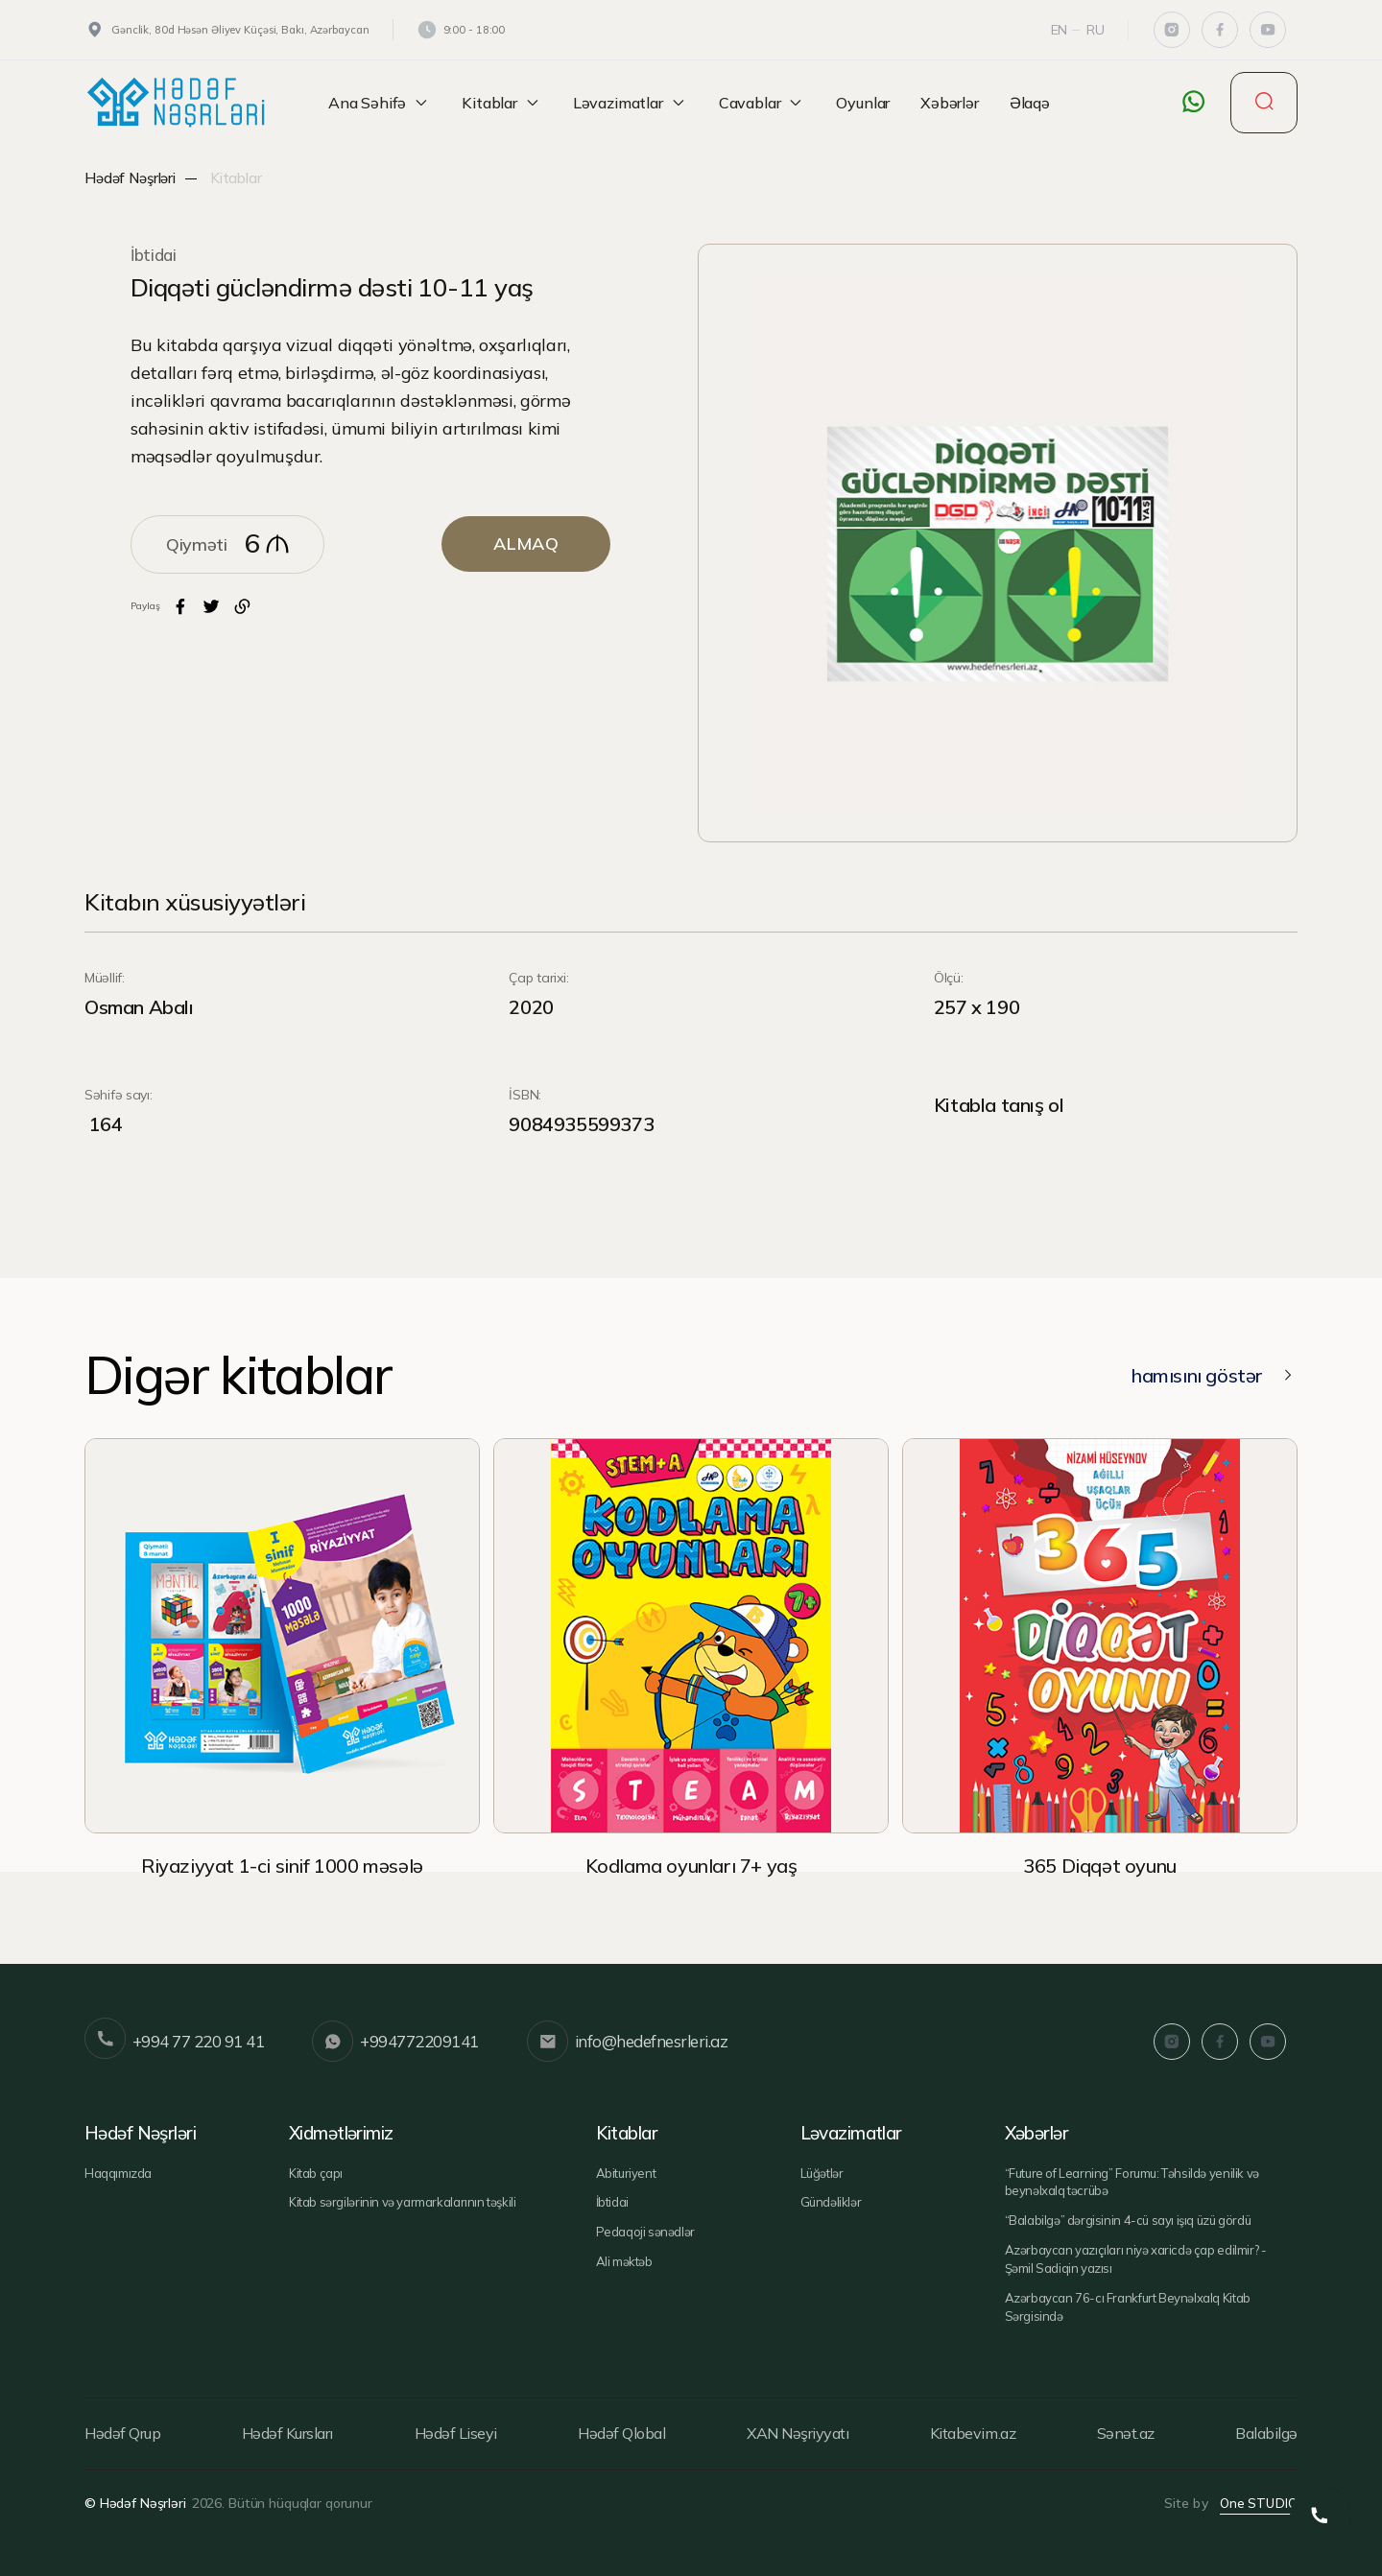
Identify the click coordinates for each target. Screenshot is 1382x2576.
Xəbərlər (949, 102)
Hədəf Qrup (122, 2433)
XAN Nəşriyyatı (797, 2433)
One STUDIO (1259, 2503)
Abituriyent (626, 2173)
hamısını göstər (1214, 1375)
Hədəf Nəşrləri (130, 178)
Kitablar (502, 103)
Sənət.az (1126, 2433)
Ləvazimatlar (630, 103)
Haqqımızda (118, 2173)
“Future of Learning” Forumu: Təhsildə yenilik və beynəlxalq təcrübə (1132, 2182)
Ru (1095, 29)
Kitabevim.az (972, 2433)
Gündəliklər (831, 2202)
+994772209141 (395, 2042)
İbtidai (154, 255)
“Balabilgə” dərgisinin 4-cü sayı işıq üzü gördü (1128, 2220)
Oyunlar (863, 102)
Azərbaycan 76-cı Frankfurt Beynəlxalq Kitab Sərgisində (1128, 2307)
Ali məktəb (624, 2261)
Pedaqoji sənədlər (645, 2231)
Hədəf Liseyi (456, 2433)
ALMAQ (526, 543)
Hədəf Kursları (287, 2433)
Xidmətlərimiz (342, 2132)
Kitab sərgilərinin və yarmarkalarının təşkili (402, 2202)
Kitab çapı (316, 2173)
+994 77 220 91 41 (174, 2042)
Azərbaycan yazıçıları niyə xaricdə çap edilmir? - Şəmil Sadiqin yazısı (1136, 2259)
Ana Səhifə (379, 103)
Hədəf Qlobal (621, 2433)
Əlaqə (1030, 102)
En (1059, 29)
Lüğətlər (822, 2173)
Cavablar (762, 103)
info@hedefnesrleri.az (627, 2042)
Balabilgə (1266, 2433)
